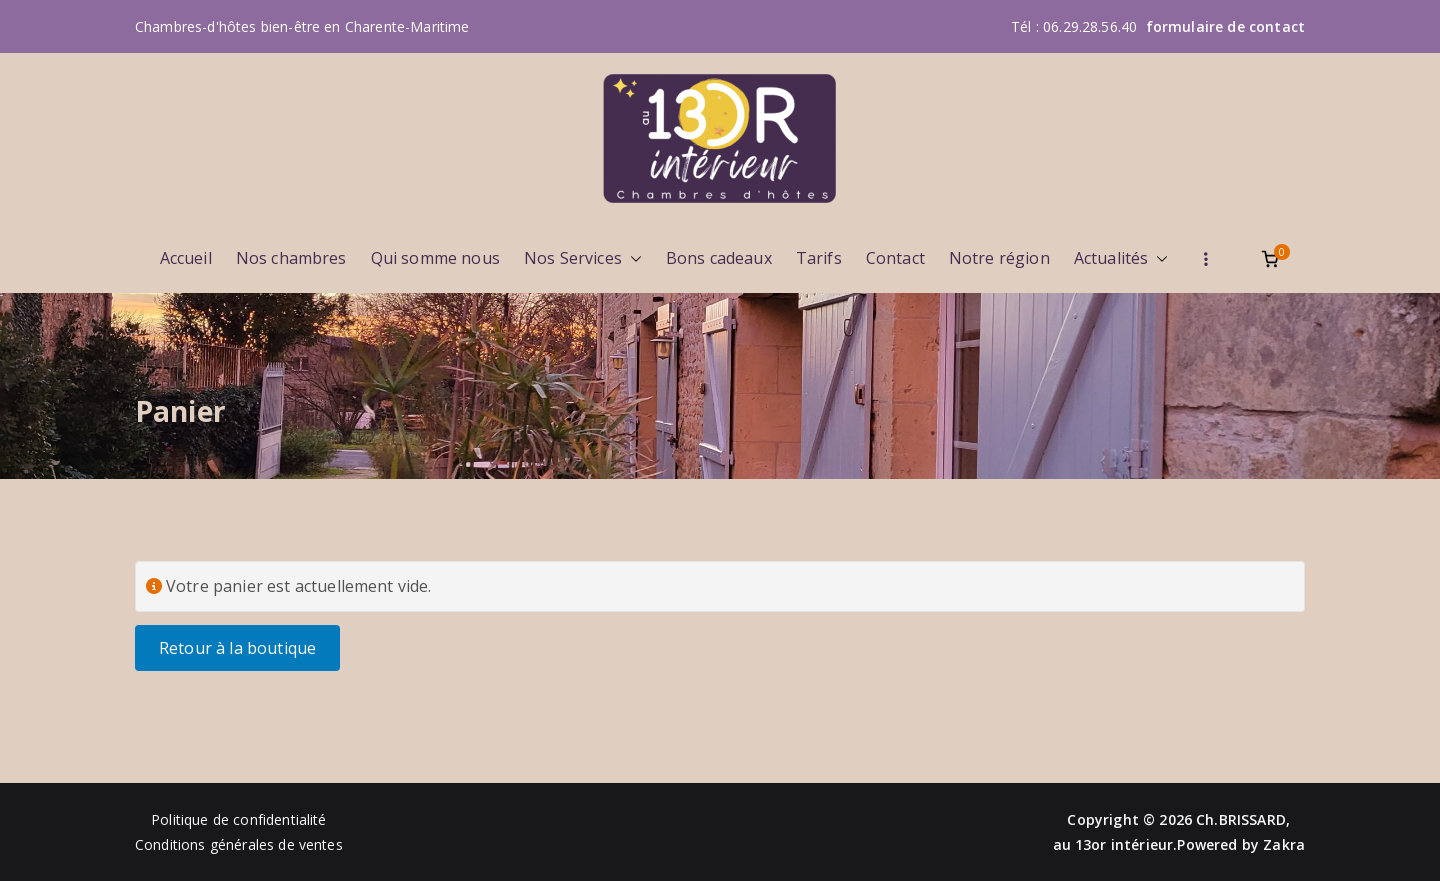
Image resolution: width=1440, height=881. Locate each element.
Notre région (999, 258)
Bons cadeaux (719, 258)
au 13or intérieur (1113, 844)
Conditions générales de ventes (239, 844)
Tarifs (819, 258)
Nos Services (583, 258)
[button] (632, 258)
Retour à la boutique (237, 648)
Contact (895, 258)
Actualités (1121, 258)
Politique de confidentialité (238, 819)
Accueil (186, 258)
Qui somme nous (435, 258)
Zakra (1284, 844)
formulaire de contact (1225, 26)
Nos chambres (291, 258)
